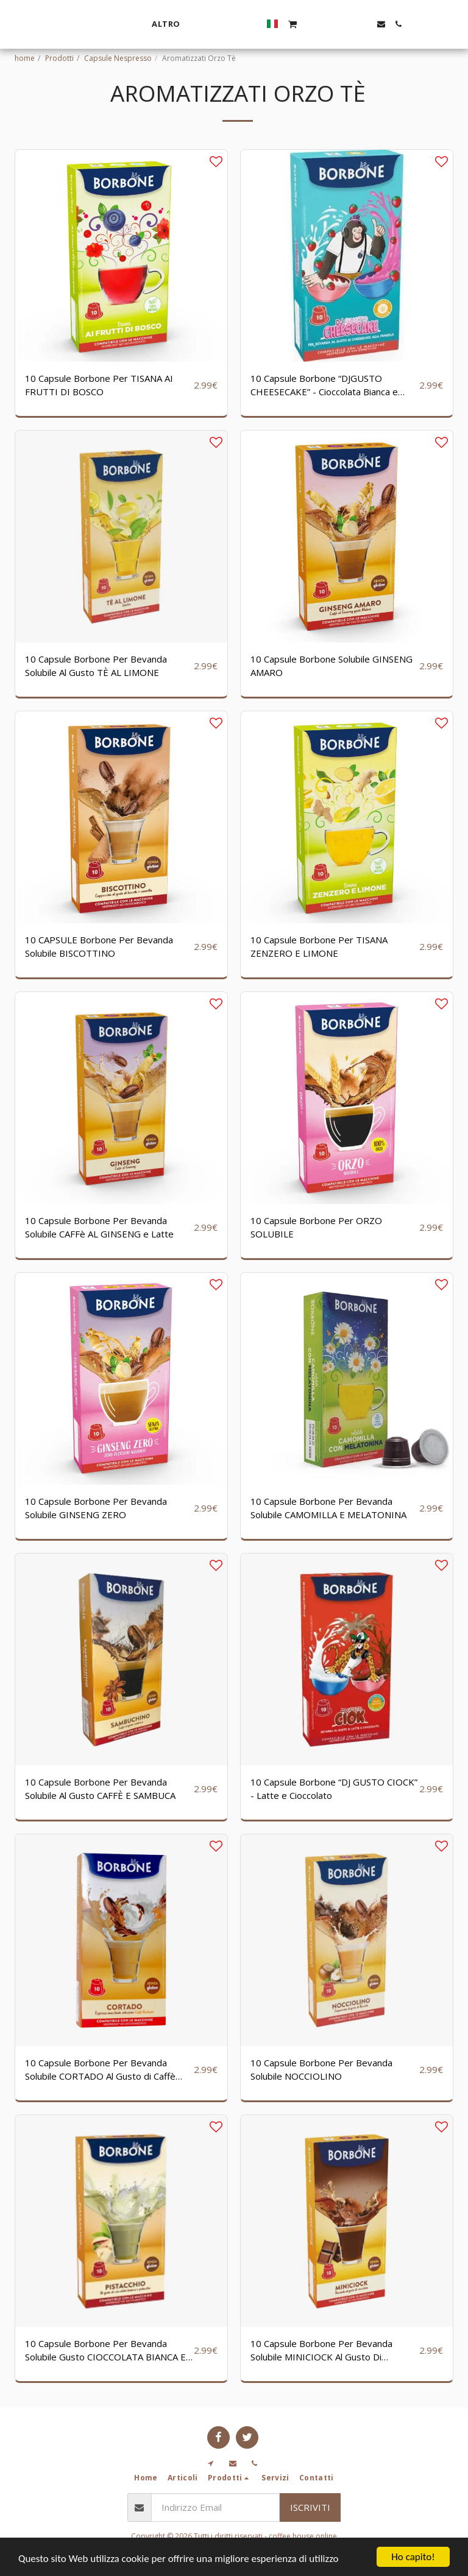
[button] (411, 23)
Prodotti (59, 58)
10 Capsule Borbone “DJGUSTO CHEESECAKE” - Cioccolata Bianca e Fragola (324, 385)
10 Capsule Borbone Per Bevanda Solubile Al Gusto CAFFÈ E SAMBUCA (100, 1789)
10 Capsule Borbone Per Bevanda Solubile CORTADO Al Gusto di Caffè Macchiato (100, 2070)
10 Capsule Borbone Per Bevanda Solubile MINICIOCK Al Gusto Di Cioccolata (321, 2350)
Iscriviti (310, 2507)
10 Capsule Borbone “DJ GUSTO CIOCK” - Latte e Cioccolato (333, 1789)
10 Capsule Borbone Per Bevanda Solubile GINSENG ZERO (96, 1508)
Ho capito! (412, 2556)
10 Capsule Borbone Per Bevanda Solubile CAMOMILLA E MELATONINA (328, 1508)
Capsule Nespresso (118, 58)
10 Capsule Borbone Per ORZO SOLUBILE (316, 1227)
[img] (121, 256)
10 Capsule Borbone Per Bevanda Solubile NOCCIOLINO (321, 2070)
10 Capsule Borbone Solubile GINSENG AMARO (331, 666)
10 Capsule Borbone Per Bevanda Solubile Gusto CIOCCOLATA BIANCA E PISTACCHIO (105, 2350)
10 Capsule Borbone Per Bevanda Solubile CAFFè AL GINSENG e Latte (99, 1227)
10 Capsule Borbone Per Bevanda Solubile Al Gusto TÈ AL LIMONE (96, 666)
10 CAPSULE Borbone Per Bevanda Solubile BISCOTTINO (99, 947)
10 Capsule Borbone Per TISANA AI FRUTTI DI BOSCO (99, 385)
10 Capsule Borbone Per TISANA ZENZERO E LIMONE (319, 947)
